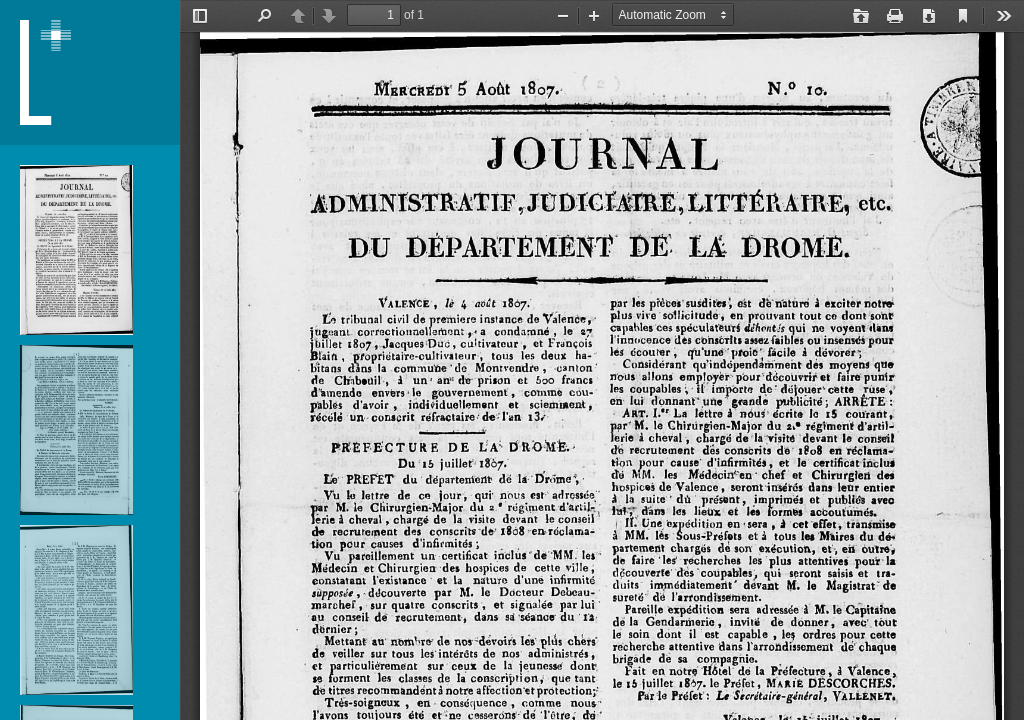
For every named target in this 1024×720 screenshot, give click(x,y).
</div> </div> (602, 360)
